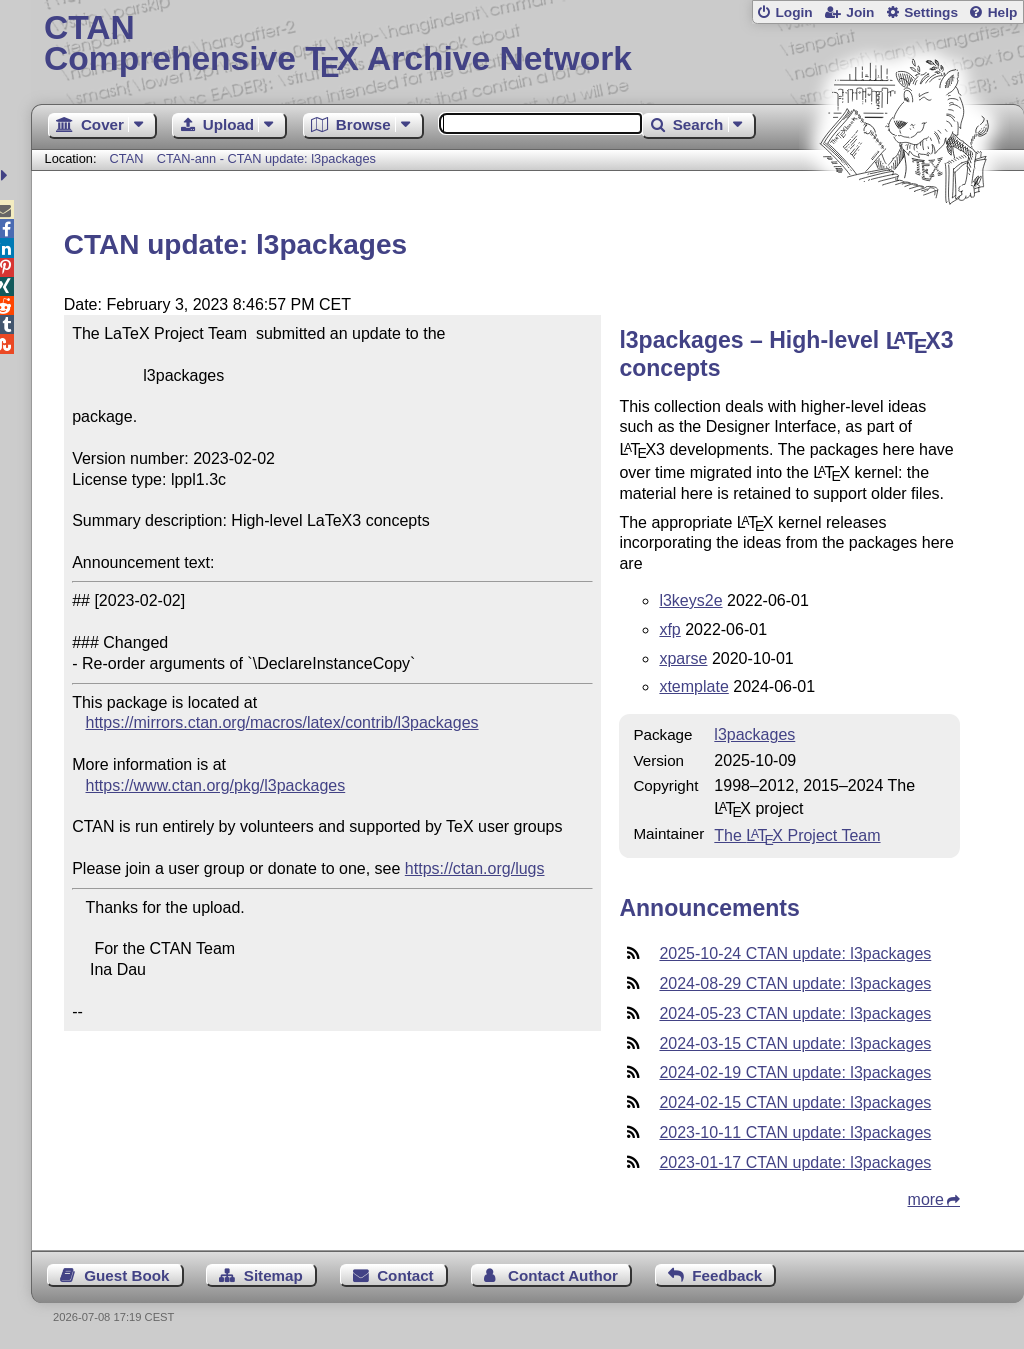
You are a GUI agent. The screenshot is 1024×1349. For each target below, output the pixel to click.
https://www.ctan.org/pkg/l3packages (216, 785)
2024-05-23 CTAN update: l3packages (795, 1013)
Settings (931, 12)
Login (793, 12)
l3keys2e (690, 600)
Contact (405, 1275)
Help (1003, 12)
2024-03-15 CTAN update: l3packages (795, 1043)
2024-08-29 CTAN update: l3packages (795, 983)
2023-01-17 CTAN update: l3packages (795, 1162)
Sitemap (273, 1275)
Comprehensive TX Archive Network (527, 45)
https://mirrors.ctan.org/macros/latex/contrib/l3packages (282, 722)
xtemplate (693, 686)
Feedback (727, 1275)
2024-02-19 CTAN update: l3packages (795, 1072)
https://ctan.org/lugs (475, 868)
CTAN (127, 158)
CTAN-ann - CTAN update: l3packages (266, 158)
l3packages (754, 734)
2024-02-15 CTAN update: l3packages (795, 1102)
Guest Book (126, 1275)
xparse (683, 658)
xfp (669, 629)
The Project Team (797, 835)
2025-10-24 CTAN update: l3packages (795, 953)
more (926, 1199)
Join (860, 12)
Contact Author (563, 1275)
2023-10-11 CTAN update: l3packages (795, 1132)
